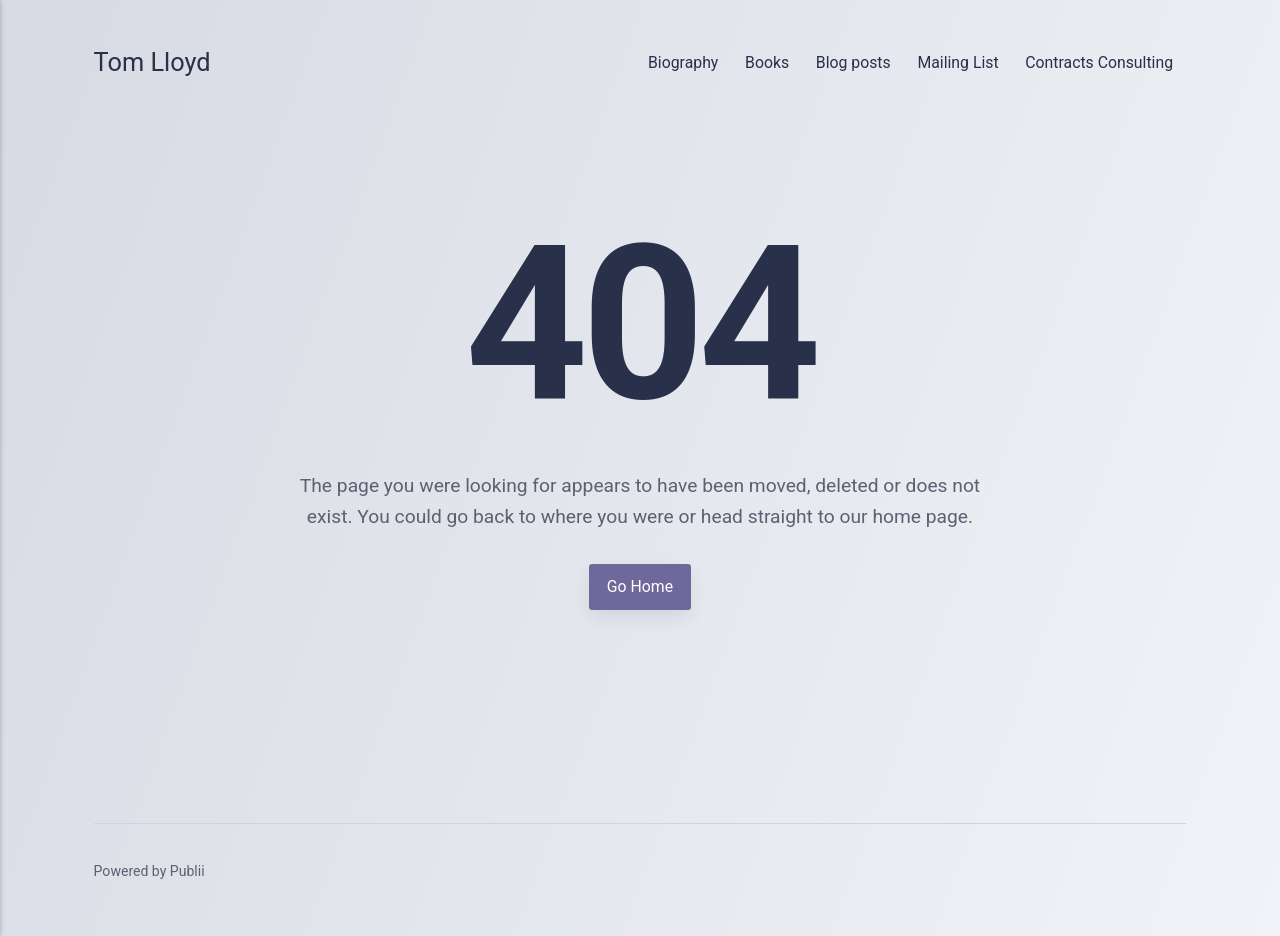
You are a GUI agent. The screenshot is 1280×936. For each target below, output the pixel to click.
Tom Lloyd (152, 62)
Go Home (640, 586)
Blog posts (853, 62)
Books (767, 62)
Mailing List (957, 62)
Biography (683, 62)
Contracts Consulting (1099, 62)
